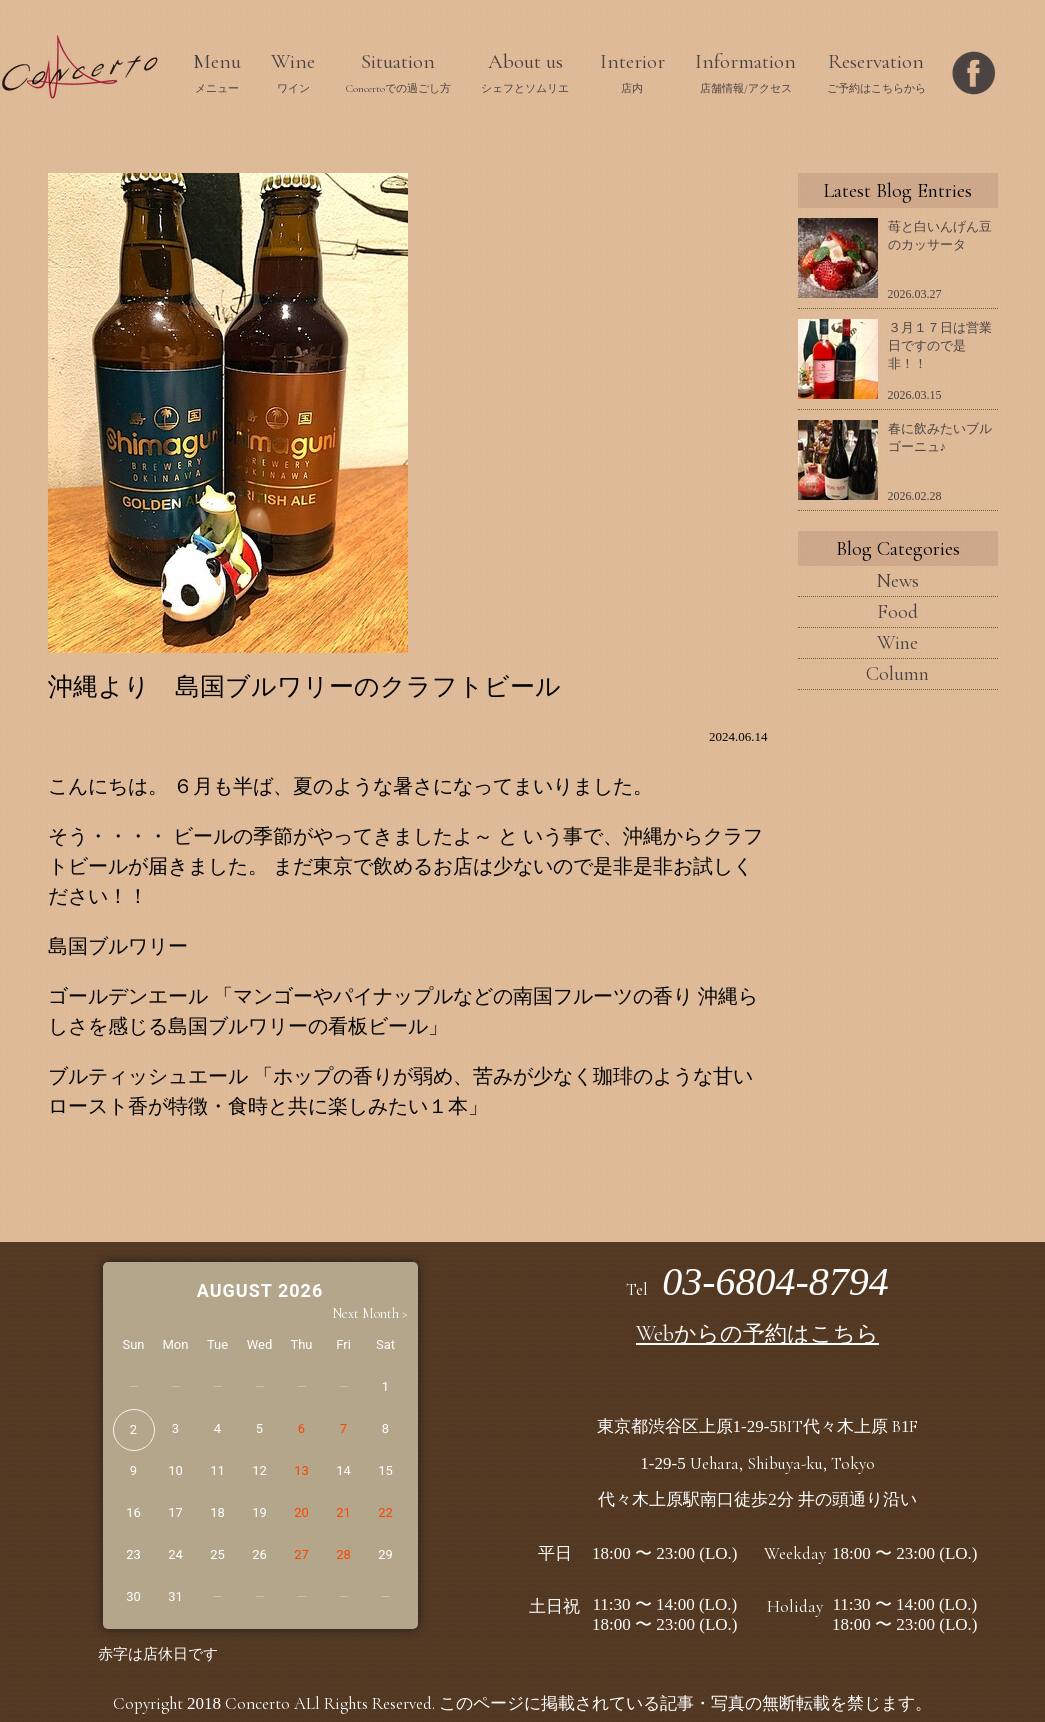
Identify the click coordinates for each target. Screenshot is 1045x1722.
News (897, 581)
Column (897, 674)
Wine (897, 643)
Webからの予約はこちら (757, 1334)
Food (897, 612)
